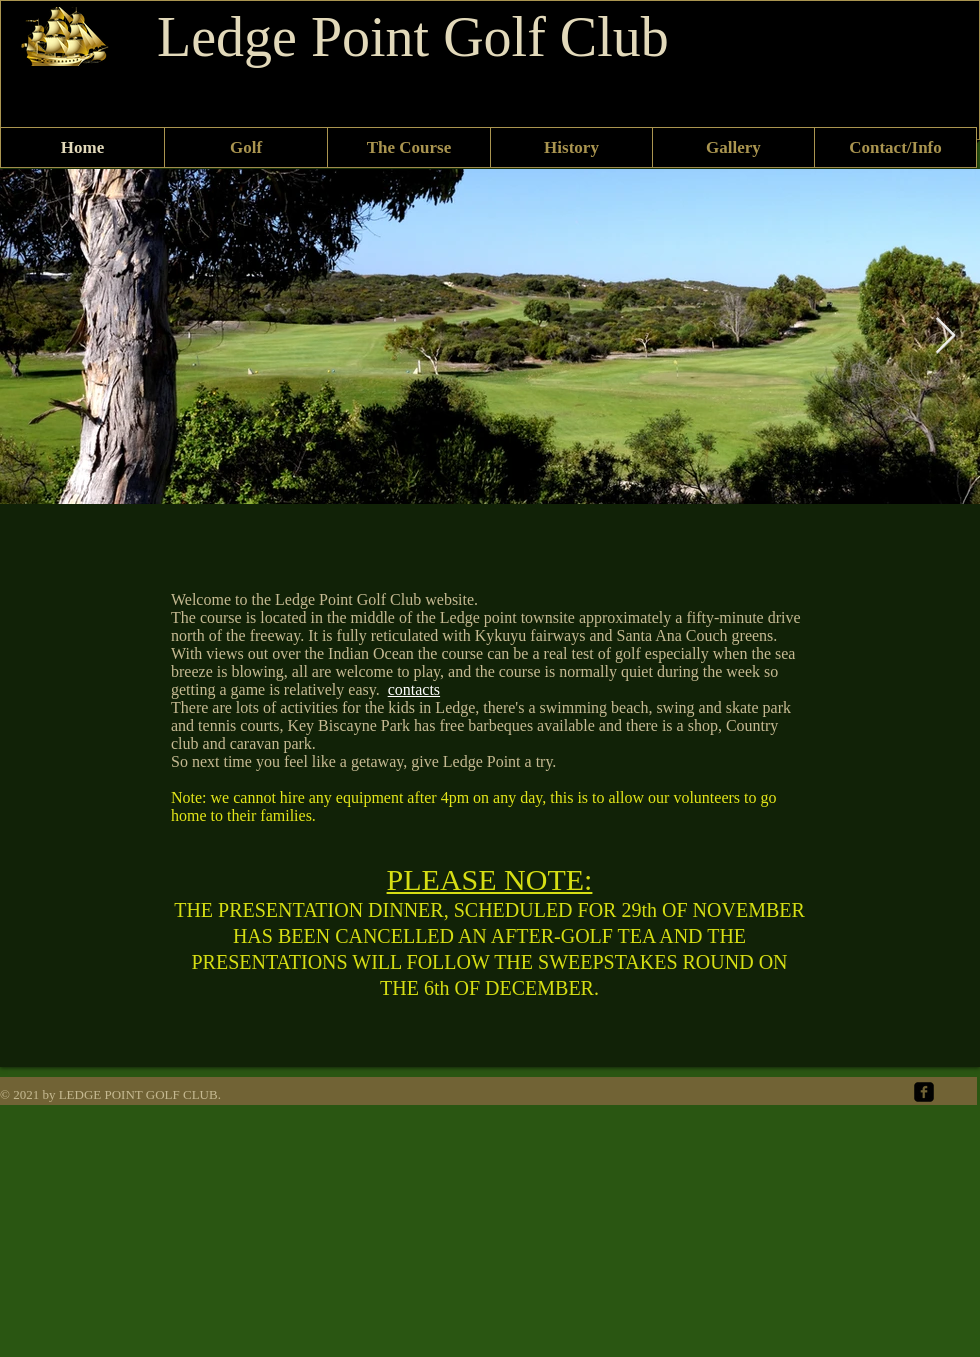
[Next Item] (945, 336)
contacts (414, 689)
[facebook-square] (924, 1092)
